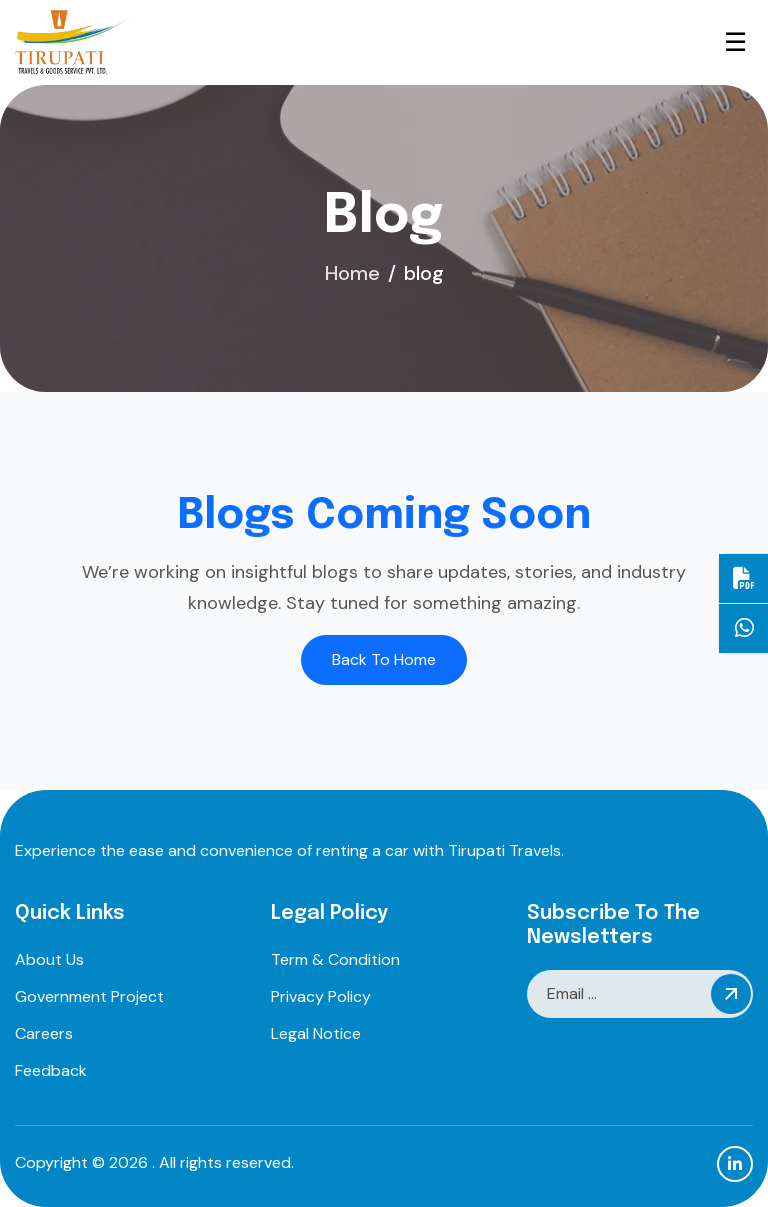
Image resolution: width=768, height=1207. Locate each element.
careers (44, 1033)
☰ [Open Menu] (735, 42)
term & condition (335, 959)
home (352, 273)
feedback (51, 1070)
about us (49, 959)
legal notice (316, 1033)
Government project (89, 996)
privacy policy (321, 996)
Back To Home (384, 659)
